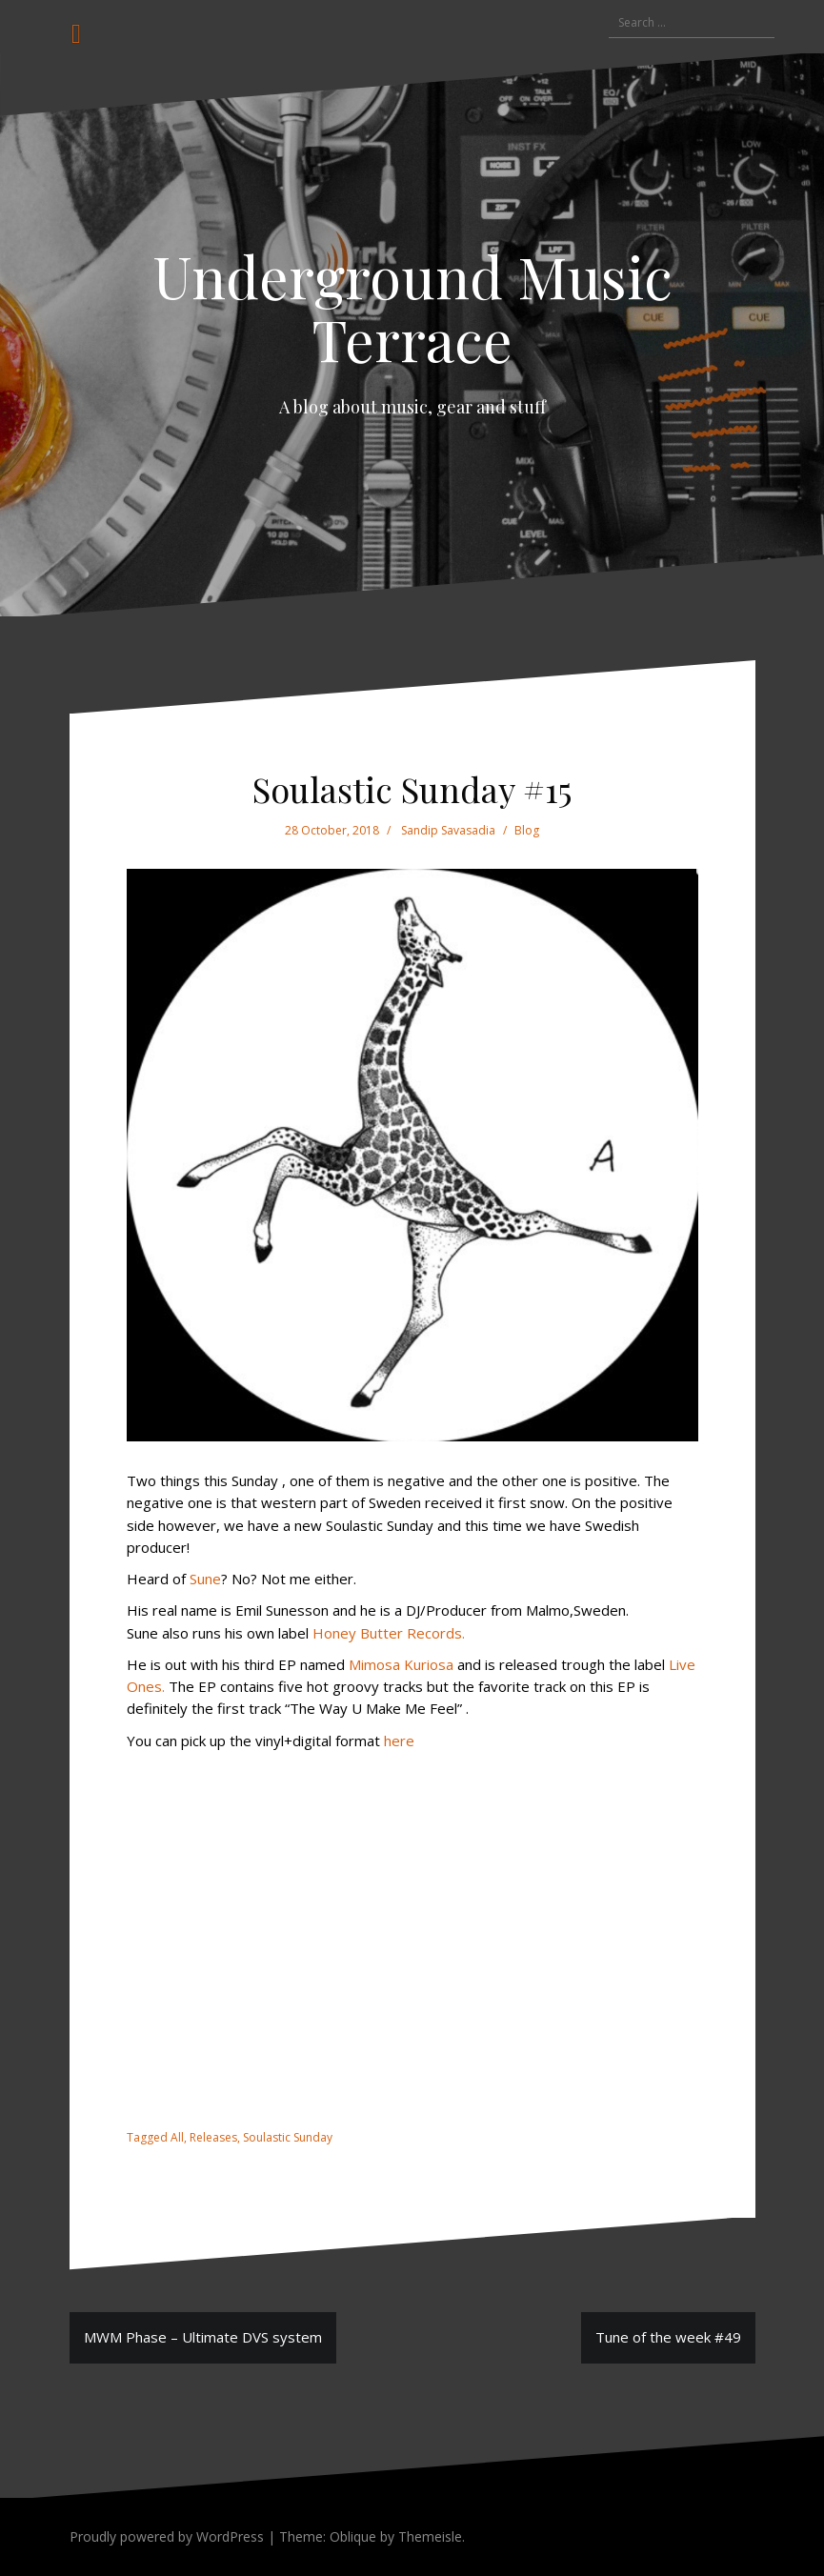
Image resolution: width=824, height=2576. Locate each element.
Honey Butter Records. (388, 1632)
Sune (205, 1578)
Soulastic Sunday (287, 2137)
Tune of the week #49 (668, 2336)
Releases (213, 2137)
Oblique (353, 2536)
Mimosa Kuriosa (401, 1664)
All (177, 2137)
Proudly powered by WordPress (167, 2536)
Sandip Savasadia (448, 830)
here (399, 1740)
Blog (526, 830)
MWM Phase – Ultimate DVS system (203, 2336)
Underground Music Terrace (412, 306)
